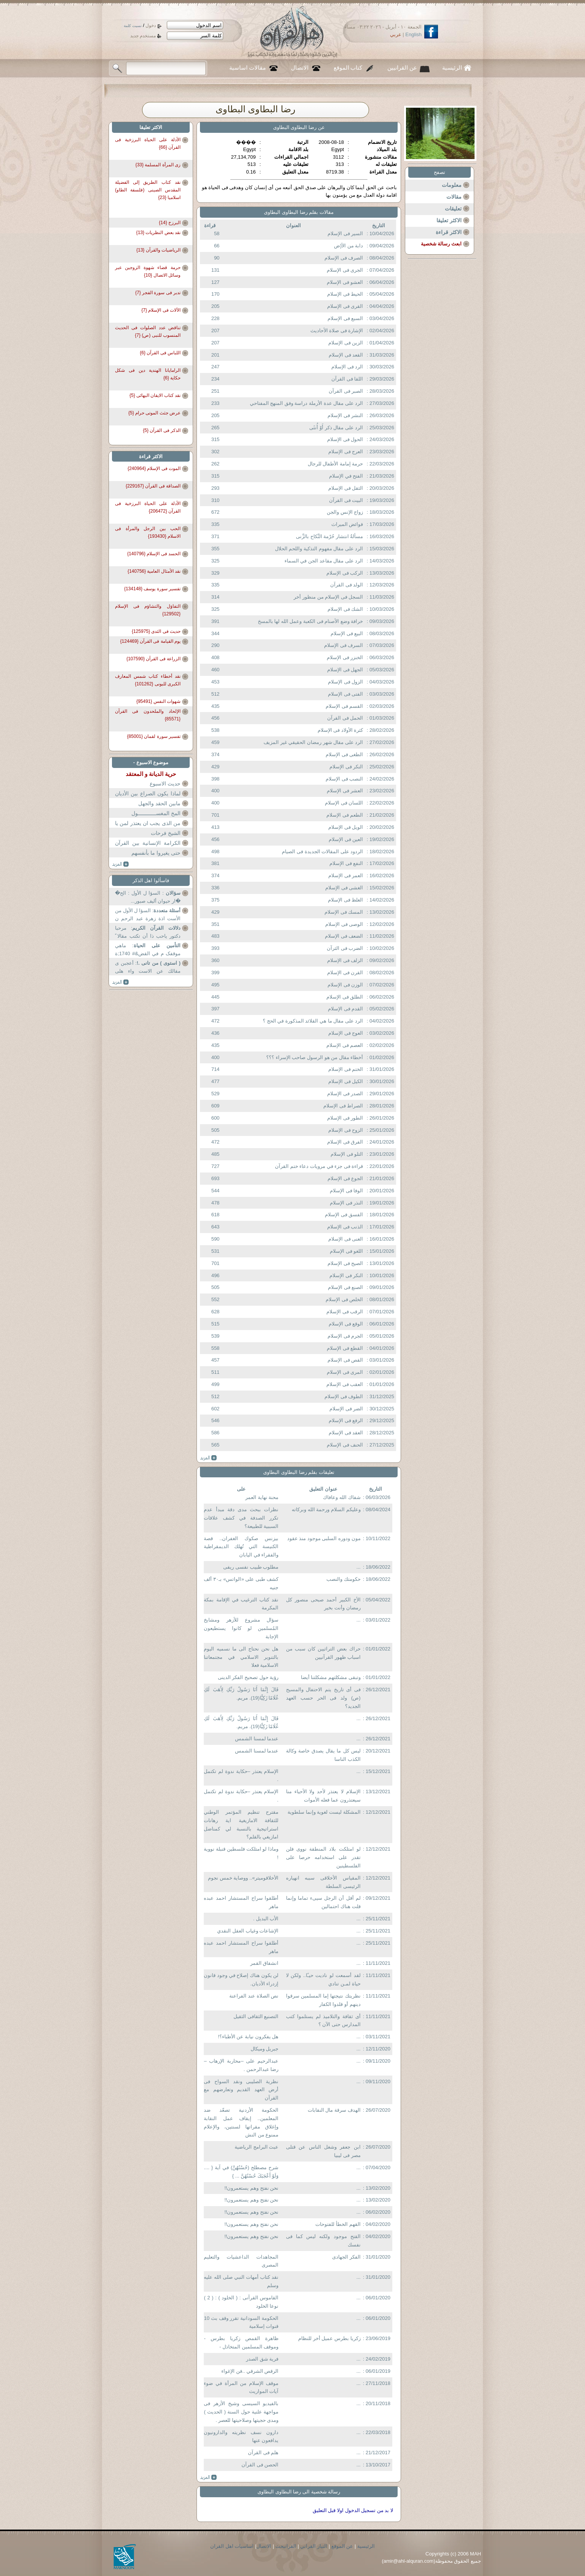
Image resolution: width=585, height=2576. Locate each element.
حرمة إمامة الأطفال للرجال (335, 464)
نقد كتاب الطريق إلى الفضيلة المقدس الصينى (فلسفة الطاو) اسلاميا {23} (148, 187)
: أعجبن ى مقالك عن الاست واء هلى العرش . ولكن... (148, 968)
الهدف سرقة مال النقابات (334, 2110)
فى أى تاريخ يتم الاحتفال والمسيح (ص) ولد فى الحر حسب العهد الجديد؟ (323, 1698)
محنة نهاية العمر (261, 1497)
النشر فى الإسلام (345, 415)
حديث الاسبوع (165, 784)
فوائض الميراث (347, 524)
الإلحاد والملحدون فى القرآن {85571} (148, 715)
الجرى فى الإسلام (345, 270)
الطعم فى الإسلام (344, 815)
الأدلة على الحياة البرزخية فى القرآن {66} (148, 143)
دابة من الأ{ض (348, 246)
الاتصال (299, 68)
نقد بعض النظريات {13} (158, 232)
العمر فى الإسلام (345, 875)
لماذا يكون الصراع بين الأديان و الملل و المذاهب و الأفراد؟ (148, 798)
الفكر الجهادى (346, 2257)
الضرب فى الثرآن (345, 948)
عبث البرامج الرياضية (256, 2147)
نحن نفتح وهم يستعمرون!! (251, 2188)
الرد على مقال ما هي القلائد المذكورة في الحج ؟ (313, 1021)
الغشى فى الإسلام (344, 888)
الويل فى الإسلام (345, 827)
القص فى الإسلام (345, 1360)
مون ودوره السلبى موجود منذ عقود (324, 1538)
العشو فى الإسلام (345, 282)
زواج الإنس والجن (345, 512)
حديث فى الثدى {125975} (156, 631)
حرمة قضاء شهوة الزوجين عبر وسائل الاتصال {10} (148, 271)
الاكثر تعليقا (449, 220)
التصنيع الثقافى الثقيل (255, 2016)
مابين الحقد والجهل (159, 803)
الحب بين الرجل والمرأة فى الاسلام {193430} (148, 532)
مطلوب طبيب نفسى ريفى (250, 1567)
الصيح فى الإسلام (345, 1263)
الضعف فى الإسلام (344, 936)
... (358, 1567)
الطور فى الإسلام (345, 1118)
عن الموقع (342, 2546)
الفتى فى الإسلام (345, 694)
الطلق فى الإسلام (344, 997)
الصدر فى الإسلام (345, 1093)
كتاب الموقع (348, 68)
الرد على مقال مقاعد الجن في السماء (324, 561)
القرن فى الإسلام (345, 972)
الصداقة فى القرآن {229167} (153, 486)
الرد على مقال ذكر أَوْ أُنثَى (336, 427)
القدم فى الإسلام (345, 1009)
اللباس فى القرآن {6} (160, 352)
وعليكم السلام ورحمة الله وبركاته (326, 1509)
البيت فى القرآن (346, 500)
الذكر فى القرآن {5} (162, 430)
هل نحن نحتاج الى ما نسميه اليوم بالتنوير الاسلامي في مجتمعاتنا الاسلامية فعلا (241, 1657)
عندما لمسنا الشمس (256, 1738)
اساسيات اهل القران (232, 2546)
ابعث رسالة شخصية (441, 244)
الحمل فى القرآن (345, 718)
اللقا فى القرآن (347, 379)
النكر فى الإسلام (346, 766)
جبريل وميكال (265, 2049)
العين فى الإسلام (346, 839)
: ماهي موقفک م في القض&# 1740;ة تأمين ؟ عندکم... (148, 950)
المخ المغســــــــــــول (156, 813)
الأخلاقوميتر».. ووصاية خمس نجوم (243, 1878)
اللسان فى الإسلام (344, 803)
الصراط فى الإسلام (343, 1106)
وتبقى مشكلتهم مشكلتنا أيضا (331, 1677)
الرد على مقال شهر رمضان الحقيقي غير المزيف (313, 742)
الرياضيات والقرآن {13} (158, 250)
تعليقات (453, 209)
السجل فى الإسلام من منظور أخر (328, 597)
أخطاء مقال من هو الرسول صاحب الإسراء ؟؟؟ (314, 1057)
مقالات (454, 197)
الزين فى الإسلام (345, 343)
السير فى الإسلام (345, 233)
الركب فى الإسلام (344, 573)
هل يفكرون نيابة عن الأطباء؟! (248, 2036)
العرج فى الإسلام (345, 451)
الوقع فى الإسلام (346, 1324)
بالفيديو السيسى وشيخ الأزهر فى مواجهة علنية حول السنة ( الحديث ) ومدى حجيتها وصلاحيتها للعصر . (241, 2412)
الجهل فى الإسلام (345, 669)
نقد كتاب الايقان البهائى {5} (155, 395)
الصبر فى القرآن (346, 391)
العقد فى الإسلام (346, 1432)
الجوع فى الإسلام (345, 1178)
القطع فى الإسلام (345, 1348)
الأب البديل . (265, 1918)
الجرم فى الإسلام (345, 1336)
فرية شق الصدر (262, 2359)
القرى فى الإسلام (345, 306)
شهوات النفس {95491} (158, 701)
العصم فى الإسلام (344, 1045)
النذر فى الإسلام (346, 1203)
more (208, 1458)
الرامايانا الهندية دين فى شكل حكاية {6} (148, 374)
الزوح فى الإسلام (345, 1130)
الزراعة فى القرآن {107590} (153, 658)
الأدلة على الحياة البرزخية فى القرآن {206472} (148, 507)
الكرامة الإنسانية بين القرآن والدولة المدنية (148, 847)
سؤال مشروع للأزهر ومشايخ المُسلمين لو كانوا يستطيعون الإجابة (241, 1628)
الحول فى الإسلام (345, 439)
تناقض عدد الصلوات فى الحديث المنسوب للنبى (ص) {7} (148, 331)
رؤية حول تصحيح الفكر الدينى (248, 1677)
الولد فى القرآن (346, 585)
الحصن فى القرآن (259, 2465)
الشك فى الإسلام (345, 609)
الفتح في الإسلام (346, 476)
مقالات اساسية (247, 68)
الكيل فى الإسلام (345, 1081)
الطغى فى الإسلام (344, 754)
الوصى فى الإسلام (344, 924)
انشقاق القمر (264, 1963)
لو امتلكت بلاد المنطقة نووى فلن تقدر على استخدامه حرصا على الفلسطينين (323, 1857)
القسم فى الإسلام (344, 706)
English (413, 34)
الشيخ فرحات (166, 833)
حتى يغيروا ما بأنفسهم (156, 853)
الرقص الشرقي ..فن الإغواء (249, 2371)
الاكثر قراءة (449, 232)
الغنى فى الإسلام (345, 1239)
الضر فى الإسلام (346, 1408)
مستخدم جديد (143, 35)
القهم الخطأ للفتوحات (337, 2224)
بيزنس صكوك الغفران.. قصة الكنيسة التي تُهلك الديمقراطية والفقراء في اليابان (241, 1547)
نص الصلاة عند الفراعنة (253, 1996)
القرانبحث (285, 2546)
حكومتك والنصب (343, 1579)
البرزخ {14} (170, 222)
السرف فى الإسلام (343, 645)
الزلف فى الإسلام (345, 960)
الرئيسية (452, 68)
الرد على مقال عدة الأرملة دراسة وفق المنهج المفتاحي (306, 403)
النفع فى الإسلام (346, 863)
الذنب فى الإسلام (345, 1227)
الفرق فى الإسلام (345, 1142)
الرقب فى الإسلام (344, 1311)
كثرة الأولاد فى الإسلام (340, 730)
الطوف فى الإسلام (343, 1396)
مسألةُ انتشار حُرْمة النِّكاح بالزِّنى (329, 536)
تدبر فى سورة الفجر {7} (158, 292)
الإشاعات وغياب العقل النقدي (247, 1931)
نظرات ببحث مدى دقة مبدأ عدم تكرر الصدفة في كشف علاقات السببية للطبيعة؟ (241, 1518)
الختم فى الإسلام (345, 1069)
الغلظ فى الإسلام (345, 900)
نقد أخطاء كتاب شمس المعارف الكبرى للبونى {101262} (148, 680)
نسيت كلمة (133, 26)
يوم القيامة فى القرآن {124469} (150, 641)
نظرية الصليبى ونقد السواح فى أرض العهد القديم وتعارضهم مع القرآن (241, 2090)
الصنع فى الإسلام (345, 1287)
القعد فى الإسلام (346, 355)
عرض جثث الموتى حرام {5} (154, 413)
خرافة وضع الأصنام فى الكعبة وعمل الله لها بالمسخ (310, 621)
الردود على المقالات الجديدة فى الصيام (322, 851)
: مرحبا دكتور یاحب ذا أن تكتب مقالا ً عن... (148, 933)
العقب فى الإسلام (344, 1384)
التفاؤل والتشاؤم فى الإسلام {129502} (148, 610)
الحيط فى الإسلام (345, 294)
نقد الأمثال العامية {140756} (154, 571)
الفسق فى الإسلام (344, 1214)
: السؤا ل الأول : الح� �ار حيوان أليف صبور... (148, 897)
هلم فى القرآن (263, 2452)
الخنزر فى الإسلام (345, 657)
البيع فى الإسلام (347, 633)
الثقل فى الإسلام (345, 488)
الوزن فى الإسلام (345, 985)
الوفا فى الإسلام (346, 1190)
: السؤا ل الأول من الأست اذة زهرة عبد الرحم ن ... (148, 915)
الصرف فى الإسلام (343, 258)
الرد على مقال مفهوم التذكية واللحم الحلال (319, 548)
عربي (395, 34)
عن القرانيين (402, 68)
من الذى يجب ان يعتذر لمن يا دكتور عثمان (148, 827)
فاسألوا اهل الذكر (151, 880)
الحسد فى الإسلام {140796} (154, 553)
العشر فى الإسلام (345, 790)
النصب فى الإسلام (344, 779)
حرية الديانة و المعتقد (151, 774)
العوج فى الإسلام (345, 1033)
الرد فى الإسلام (347, 367)
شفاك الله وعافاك (341, 1497)
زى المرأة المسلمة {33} (158, 164)
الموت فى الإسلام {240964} (154, 468)
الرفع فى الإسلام (346, 1420)
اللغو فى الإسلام (346, 1251)
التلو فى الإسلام (347, 1154)
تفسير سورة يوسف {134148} (152, 588)
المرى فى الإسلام (345, 1372)
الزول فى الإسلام (345, 682)
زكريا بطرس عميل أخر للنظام (329, 2338)
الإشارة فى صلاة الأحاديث (336, 330)
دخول (150, 25)
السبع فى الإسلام (345, 318)
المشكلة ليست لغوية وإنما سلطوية (324, 1812)
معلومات (452, 185)
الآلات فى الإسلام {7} (161, 310)
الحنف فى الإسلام (345, 1445)
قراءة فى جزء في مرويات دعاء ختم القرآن (319, 1166)
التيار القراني (313, 2546)
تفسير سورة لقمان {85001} (154, 736)
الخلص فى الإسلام (344, 1299)
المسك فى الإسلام (343, 912)
